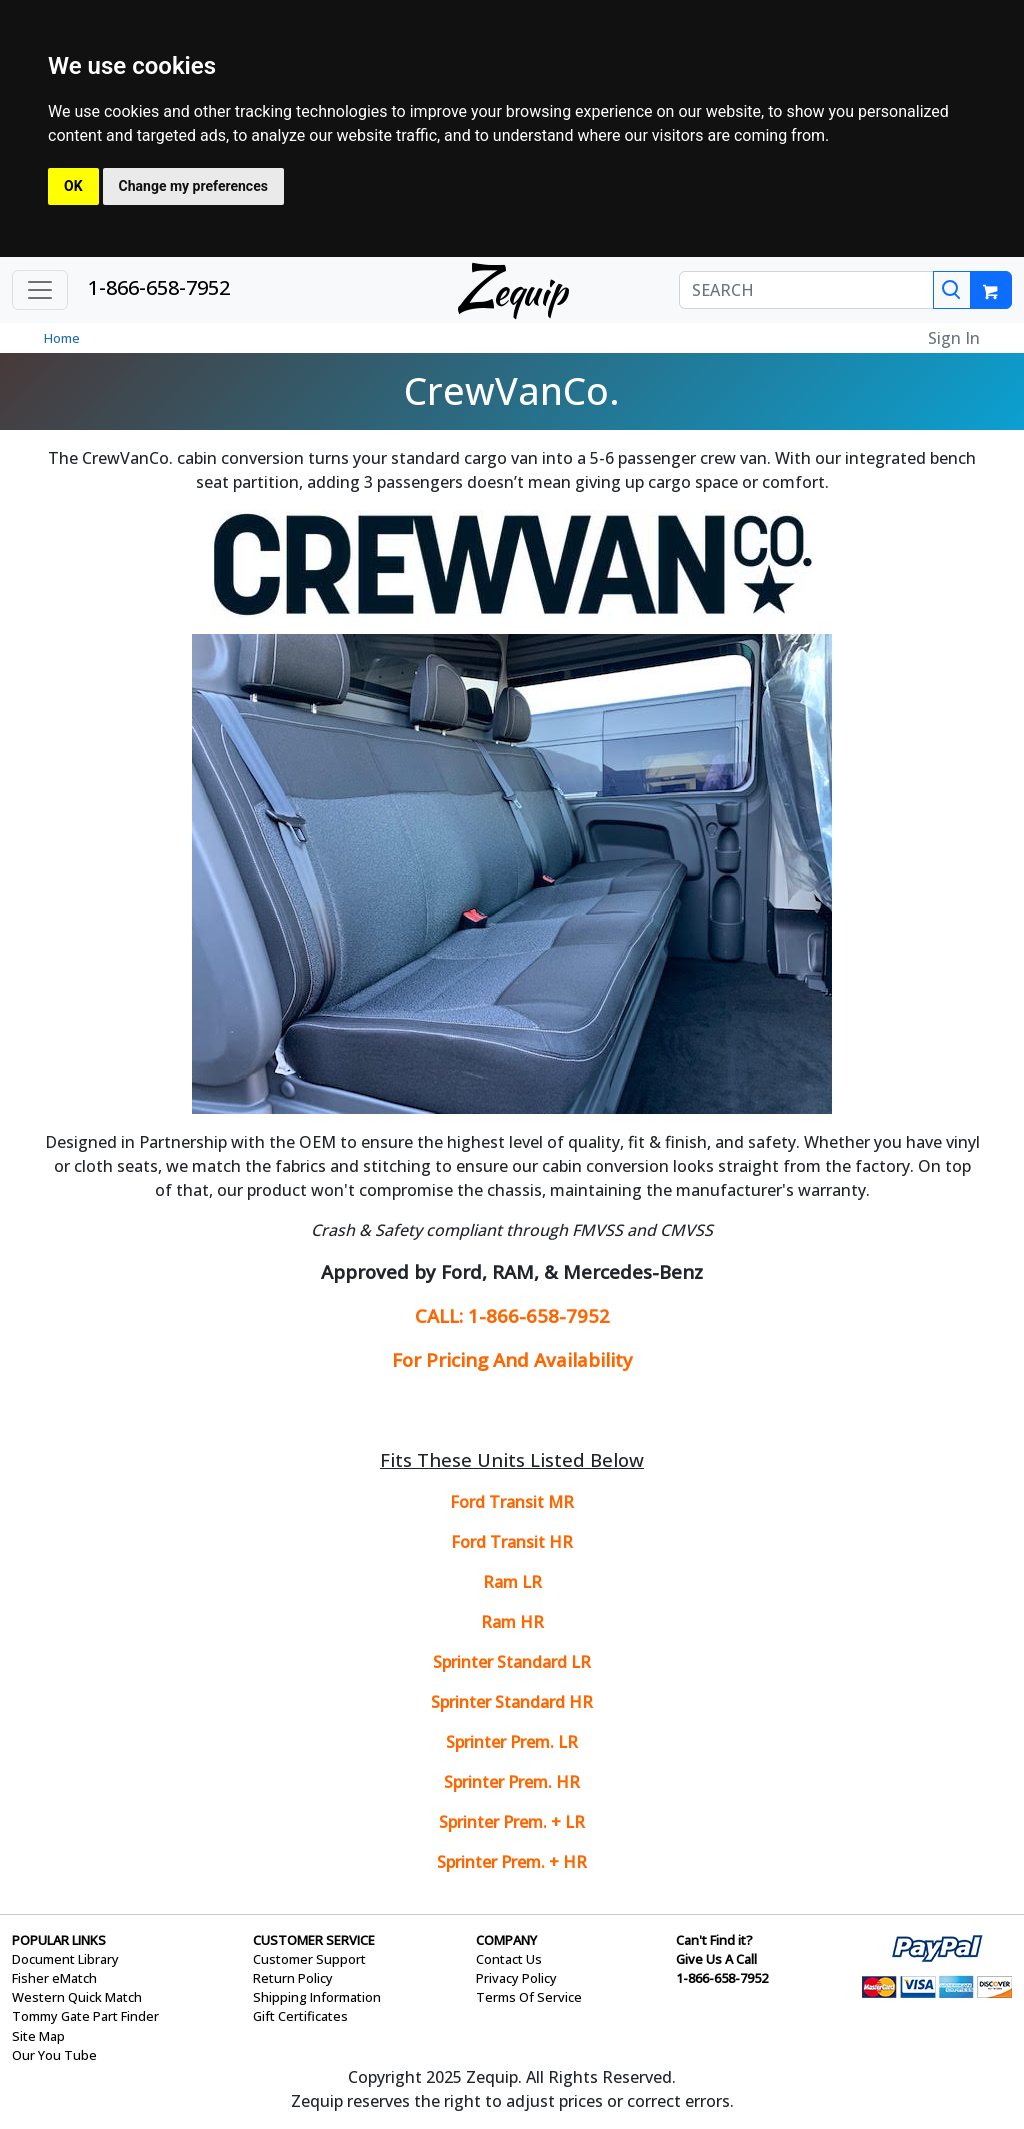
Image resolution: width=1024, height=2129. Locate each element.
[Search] (952, 290)
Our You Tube (54, 2055)
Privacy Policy (516, 1978)
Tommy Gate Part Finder (85, 2016)
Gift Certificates (300, 2016)
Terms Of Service (529, 1997)
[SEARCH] (806, 290)
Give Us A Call (716, 1959)
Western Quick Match (77, 1997)
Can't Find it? (714, 1940)
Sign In (954, 338)
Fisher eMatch (54, 1978)
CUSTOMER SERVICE (314, 1940)
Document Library (65, 1959)
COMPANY (506, 1940)
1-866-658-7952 (159, 287)
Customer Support (309, 1959)
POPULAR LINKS (59, 1940)
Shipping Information (317, 1997)
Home (62, 338)
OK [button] (73, 186)
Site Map (38, 2036)
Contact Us (509, 1959)
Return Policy (293, 1978)
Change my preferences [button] (193, 186)
